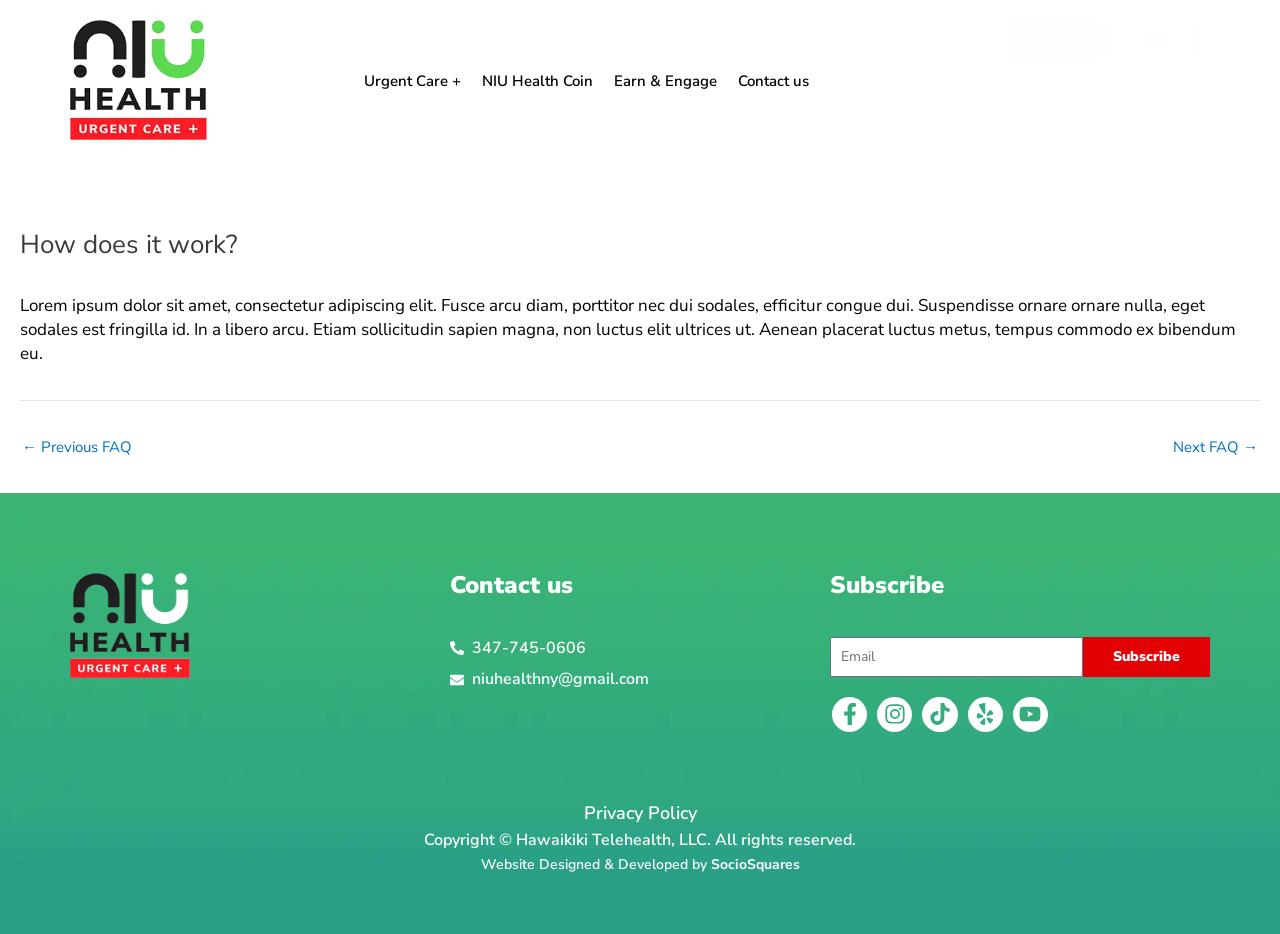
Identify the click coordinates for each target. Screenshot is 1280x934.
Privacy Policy (640, 813)
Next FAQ (1215, 447)
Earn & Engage (665, 81)
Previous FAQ (77, 447)
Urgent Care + (412, 81)
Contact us (773, 81)
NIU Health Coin (537, 81)
